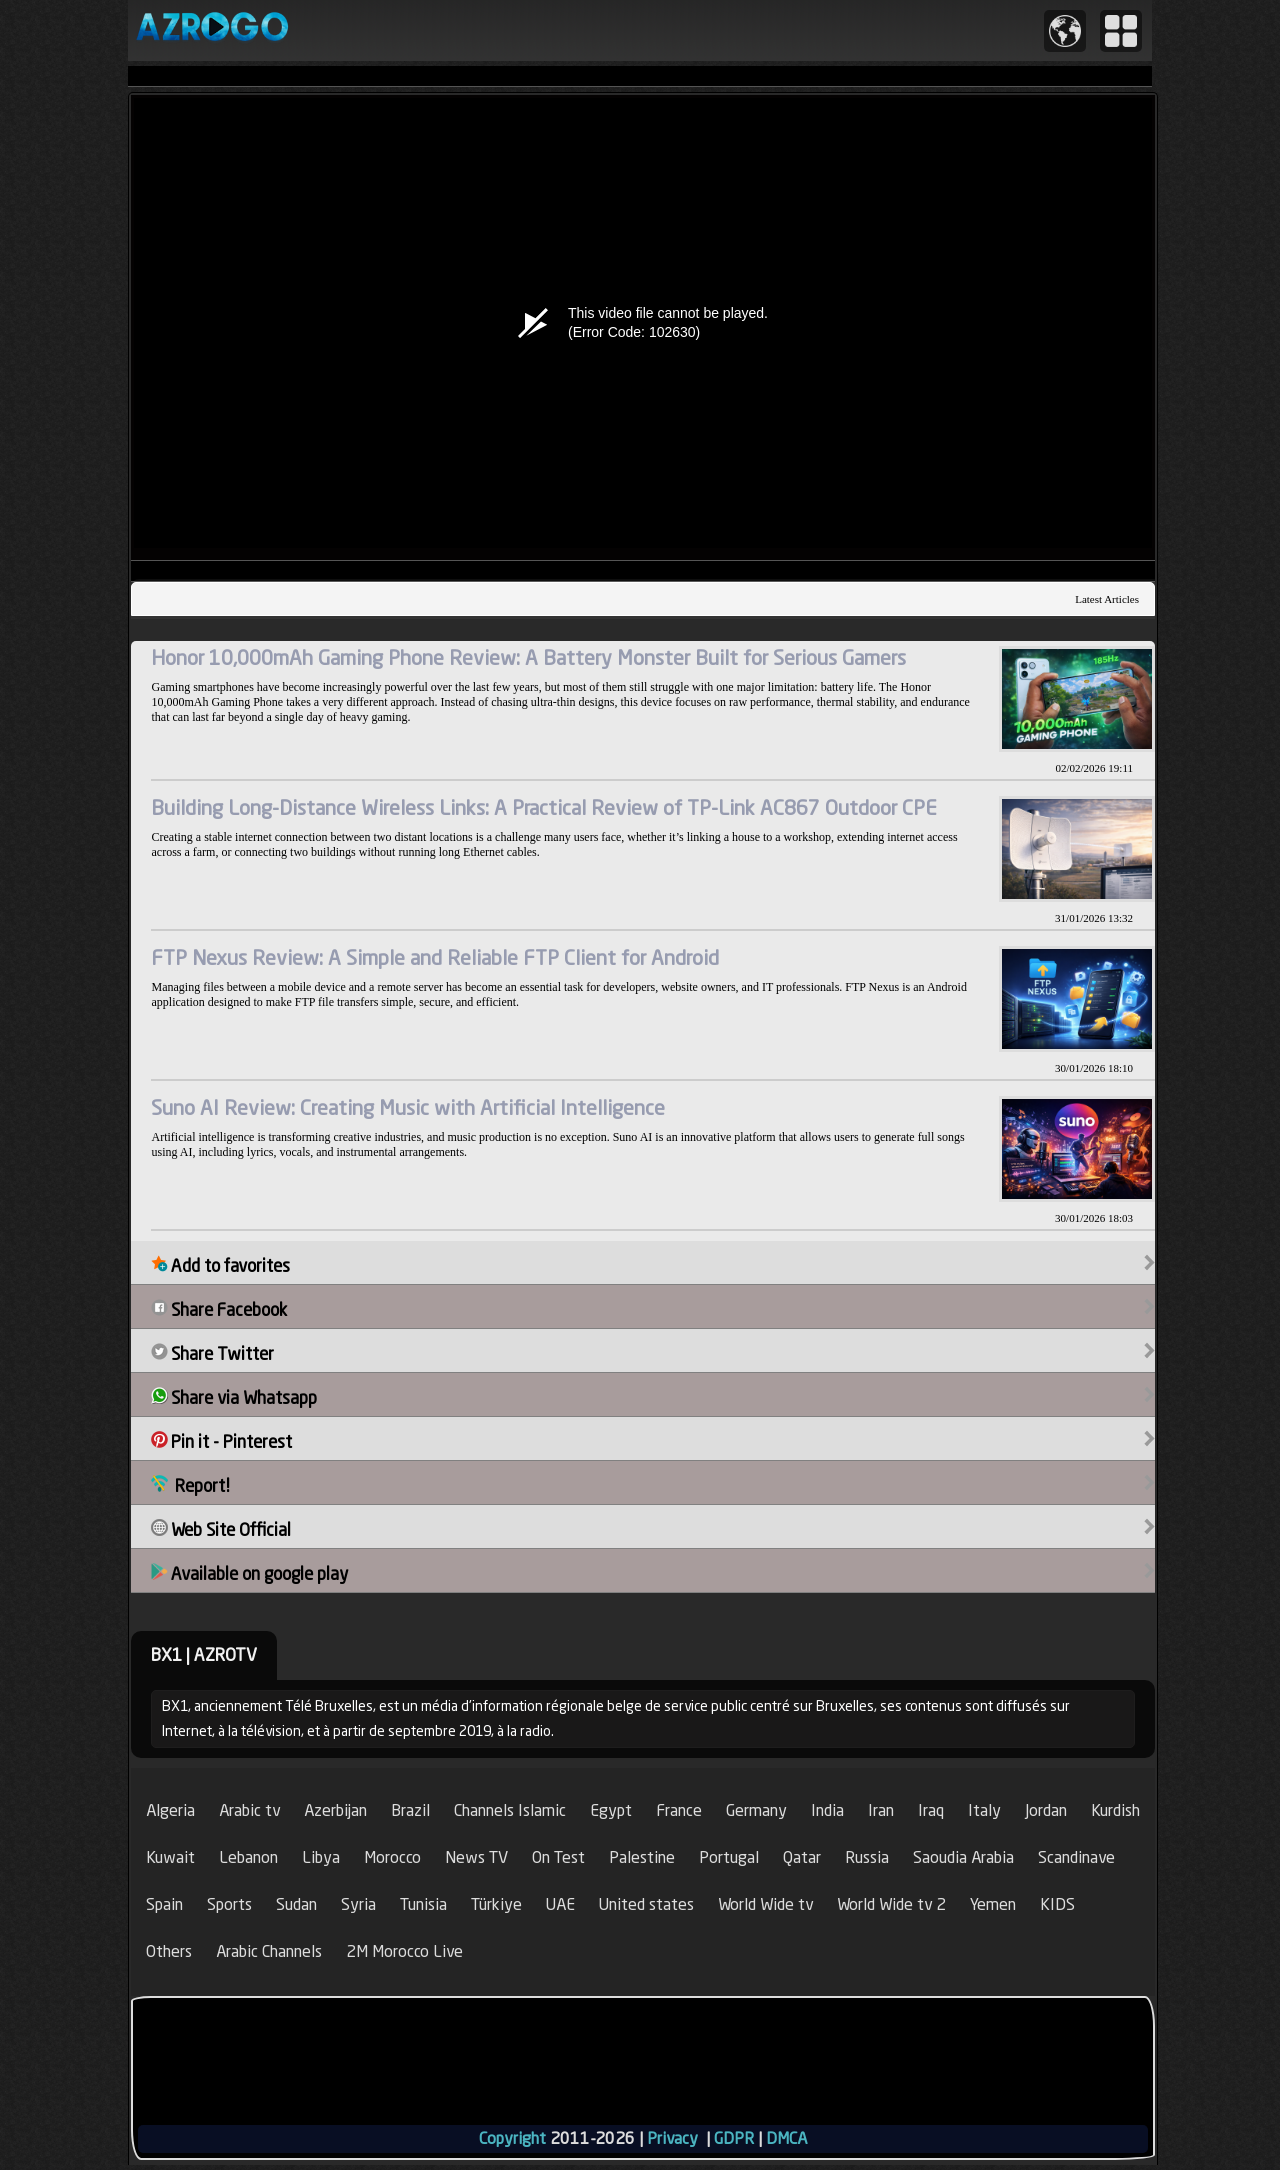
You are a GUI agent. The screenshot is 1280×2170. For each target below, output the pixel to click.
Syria (358, 1904)
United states (646, 1904)
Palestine (642, 1857)
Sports (229, 1904)
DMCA (786, 2138)
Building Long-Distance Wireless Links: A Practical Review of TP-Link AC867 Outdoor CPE (544, 807)
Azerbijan (335, 1810)
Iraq (931, 1810)
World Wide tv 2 (891, 1904)
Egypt (611, 1810)
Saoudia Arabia (963, 1857)
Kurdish (1115, 1810)
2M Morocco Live (404, 1951)
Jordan (1046, 1810)
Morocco (392, 1857)
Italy (984, 1810)
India (827, 1810)
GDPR (734, 2138)
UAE (560, 1904)
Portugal (729, 1857)
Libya (321, 1857)
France (679, 1810)
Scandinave (1076, 1857)
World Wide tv (765, 1904)
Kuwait (170, 1857)
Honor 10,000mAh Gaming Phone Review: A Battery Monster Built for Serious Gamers (528, 657)
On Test (558, 1857)
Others (169, 1951)
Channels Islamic (510, 1810)
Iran (881, 1810)
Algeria (170, 1810)
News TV (476, 1857)
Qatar (802, 1857)
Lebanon (248, 1857)
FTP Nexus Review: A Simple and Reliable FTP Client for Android (435, 957)
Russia (867, 1857)
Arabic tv (249, 1810)
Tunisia (423, 1904)
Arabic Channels (269, 1951)
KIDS (1057, 1904)
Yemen (993, 1904)
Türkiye (496, 1904)
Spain (164, 1904)
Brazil (410, 1810)
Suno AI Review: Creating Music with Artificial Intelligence (408, 1107)
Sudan (296, 1904)
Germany (756, 1810)
